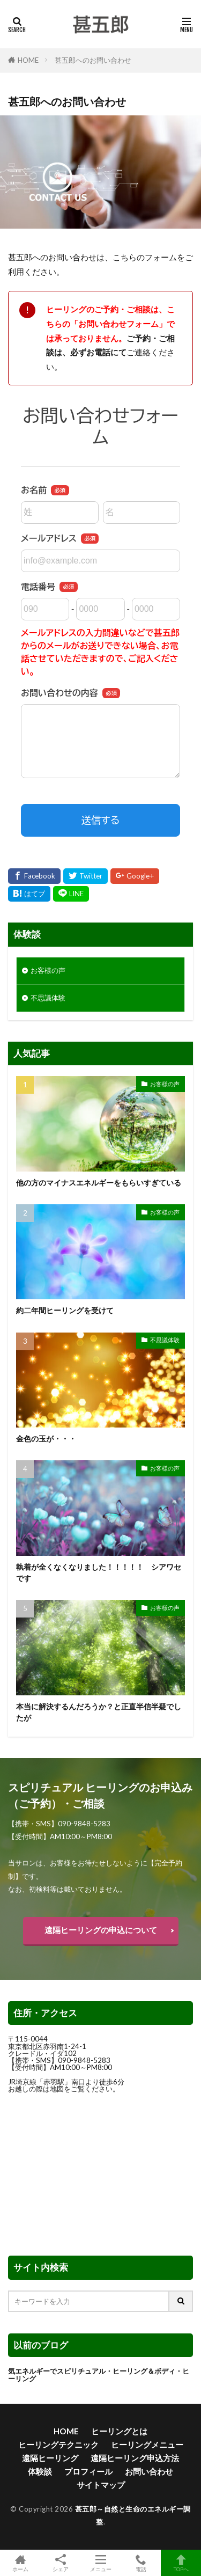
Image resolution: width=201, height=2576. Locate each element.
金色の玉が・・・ (46, 1438)
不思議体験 (48, 997)
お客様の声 (48, 970)
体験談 (40, 2471)
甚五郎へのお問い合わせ (93, 60)
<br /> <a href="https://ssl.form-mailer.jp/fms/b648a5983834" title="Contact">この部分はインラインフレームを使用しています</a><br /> (100, 620)
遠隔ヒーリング (50, 2458)
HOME (28, 59)
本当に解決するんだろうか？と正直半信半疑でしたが (98, 1712)
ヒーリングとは (119, 2431)
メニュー (100, 2563)
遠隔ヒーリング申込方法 (135, 2458)
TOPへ (181, 2563)
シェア (60, 2563)
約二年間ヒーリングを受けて (65, 1310)
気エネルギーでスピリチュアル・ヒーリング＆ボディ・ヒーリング (98, 2374)
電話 (141, 2563)
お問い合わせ (149, 2471)
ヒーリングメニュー (147, 2444)
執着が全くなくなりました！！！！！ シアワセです (98, 1572)
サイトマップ (101, 2485)
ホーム (20, 2563)
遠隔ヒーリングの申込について (100, 1930)
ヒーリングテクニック (58, 2444)
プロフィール (88, 2471)
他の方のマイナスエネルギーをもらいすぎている (98, 1182)
